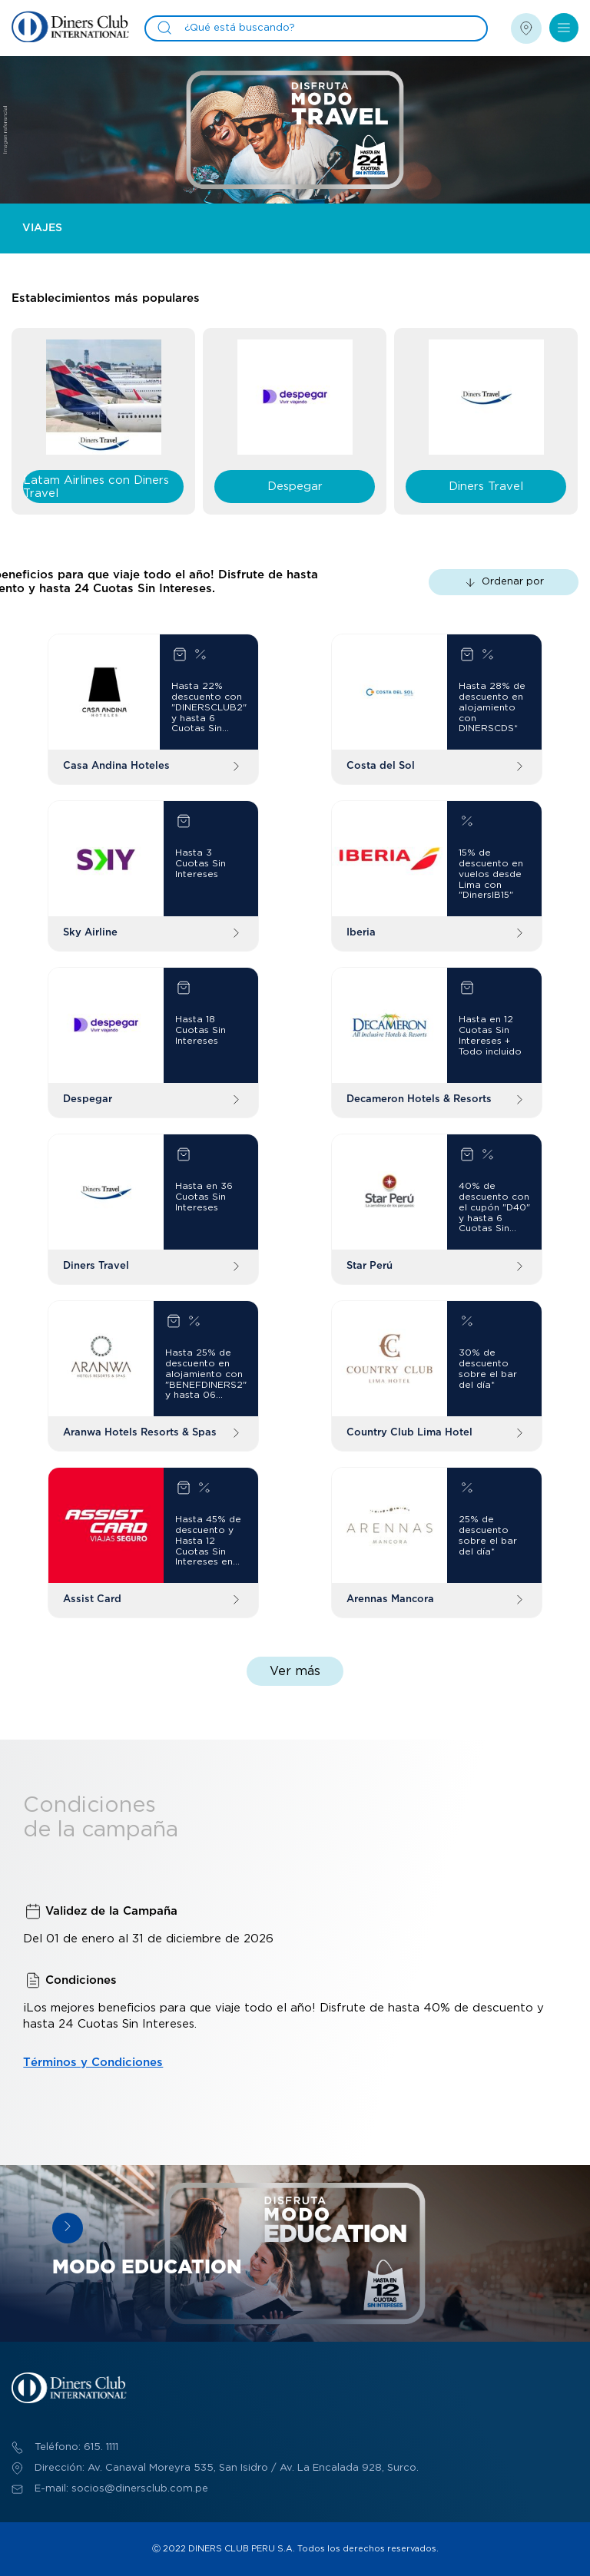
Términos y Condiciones (93, 2063)
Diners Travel (486, 486)
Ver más (295, 1671)
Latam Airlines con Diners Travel (96, 487)
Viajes (42, 228)
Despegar (295, 486)
